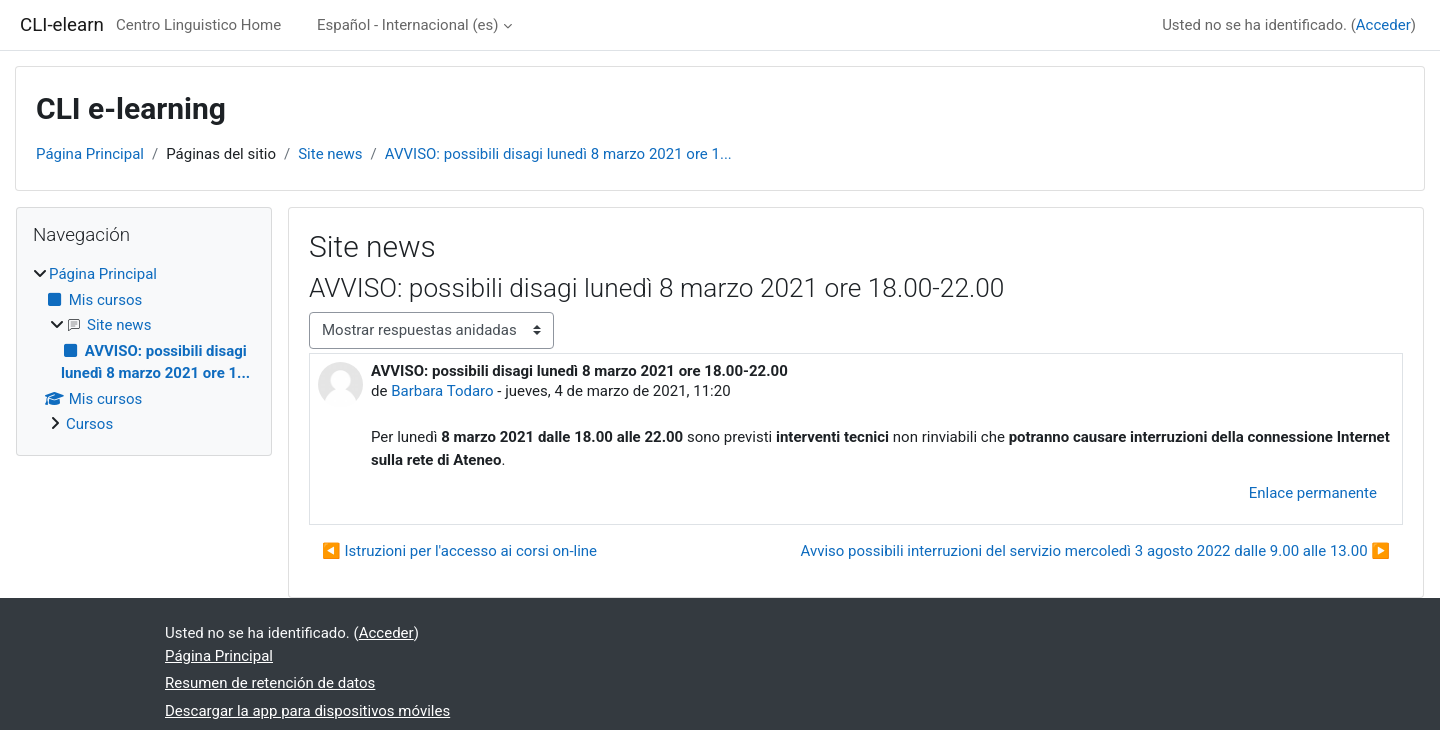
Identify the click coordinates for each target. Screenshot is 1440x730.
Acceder (1383, 25)
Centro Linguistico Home (198, 25)
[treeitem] (144, 349)
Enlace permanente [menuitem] (1313, 493)
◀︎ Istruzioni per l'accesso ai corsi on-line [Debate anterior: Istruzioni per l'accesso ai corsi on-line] (459, 551)
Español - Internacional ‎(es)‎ (408, 25)
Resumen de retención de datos (270, 683)
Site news (330, 154)
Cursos (89, 424)
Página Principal (90, 154)
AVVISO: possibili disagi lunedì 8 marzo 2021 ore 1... (558, 154)
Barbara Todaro (442, 391)
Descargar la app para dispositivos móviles (307, 711)
